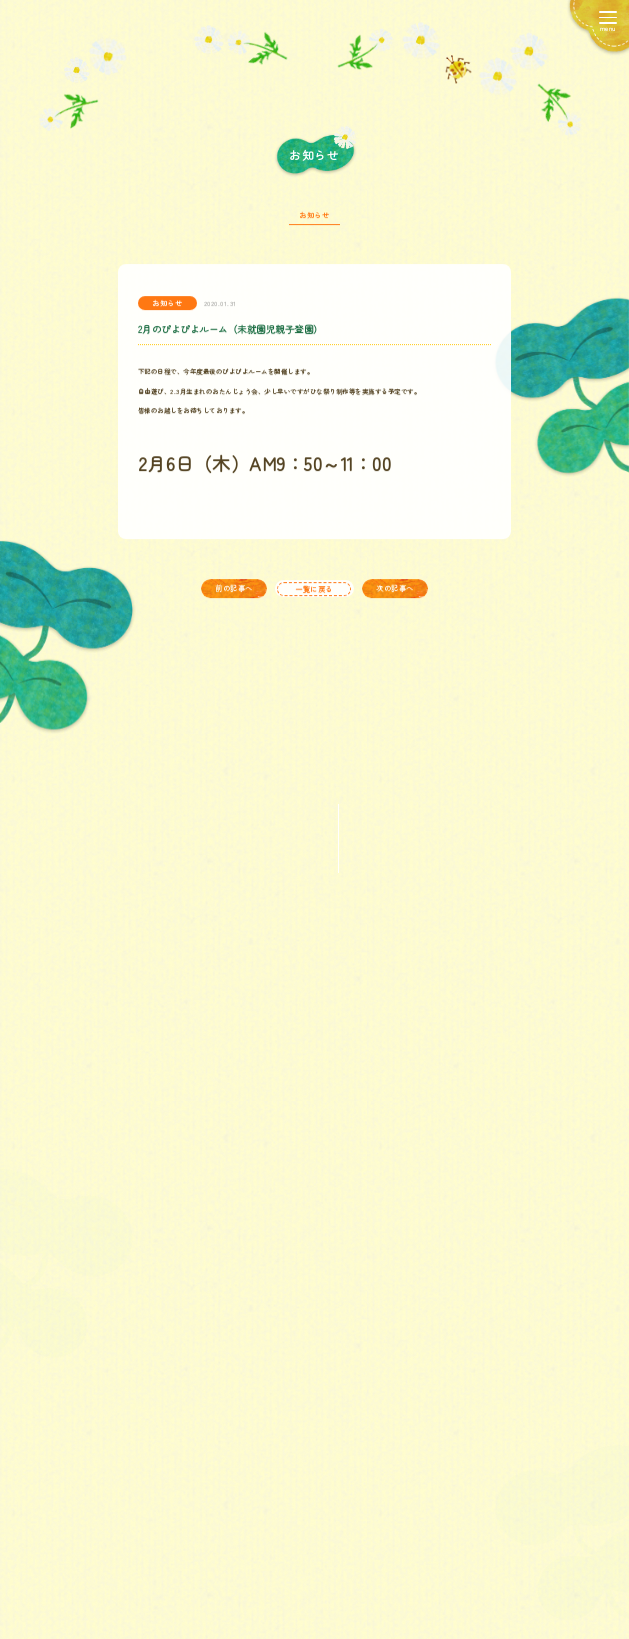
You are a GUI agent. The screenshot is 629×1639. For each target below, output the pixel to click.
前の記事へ (234, 596)
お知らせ (314, 223)
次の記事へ (395, 596)
